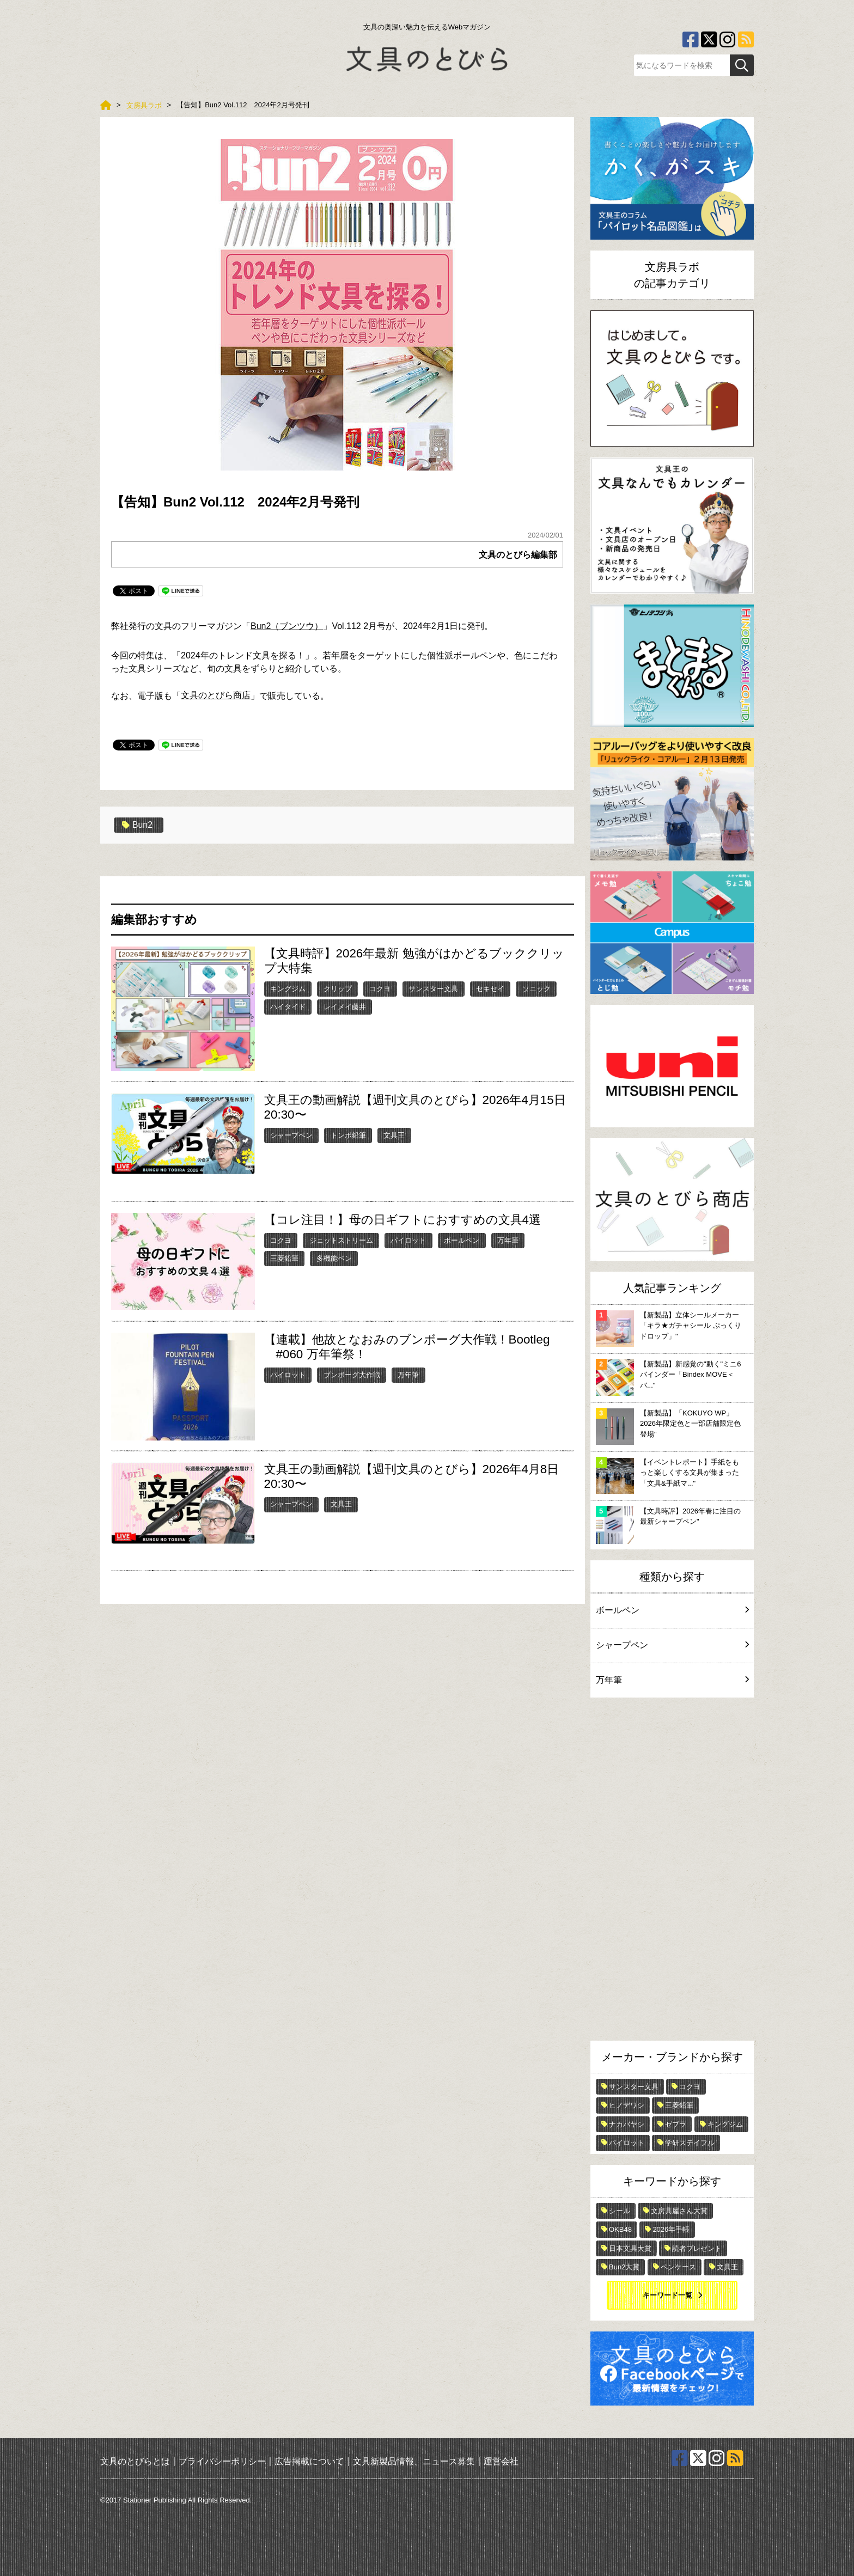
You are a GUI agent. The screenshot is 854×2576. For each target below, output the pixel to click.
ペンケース (678, 2267)
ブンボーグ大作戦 (352, 1374)
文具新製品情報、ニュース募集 (414, 2461)
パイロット (408, 1240)
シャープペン (291, 1135)
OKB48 (620, 2229)
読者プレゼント (697, 2248)
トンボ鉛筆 (348, 1135)
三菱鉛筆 (284, 1258)
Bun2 (137, 825)
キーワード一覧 (667, 2295)
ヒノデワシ (626, 2105)
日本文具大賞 (630, 2248)
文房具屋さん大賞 (679, 2211)
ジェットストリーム (341, 1240)
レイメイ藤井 (345, 1007)
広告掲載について (309, 2461)
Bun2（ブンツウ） (287, 626)
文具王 (394, 1135)
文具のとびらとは (135, 2461)
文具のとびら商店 (216, 695)
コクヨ (380, 989)
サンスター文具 (433, 989)
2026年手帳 (671, 2229)
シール (619, 2211)
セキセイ (490, 989)
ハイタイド (288, 1007)
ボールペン (461, 1240)
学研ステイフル (690, 2143)
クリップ (338, 989)
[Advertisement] (672, 1871)
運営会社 (501, 2461)
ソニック (536, 989)
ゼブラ (675, 2124)
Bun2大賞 (624, 2267)
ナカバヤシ (626, 2124)
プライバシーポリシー (222, 2461)
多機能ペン (334, 1258)
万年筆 (507, 1240)
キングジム (288, 989)
